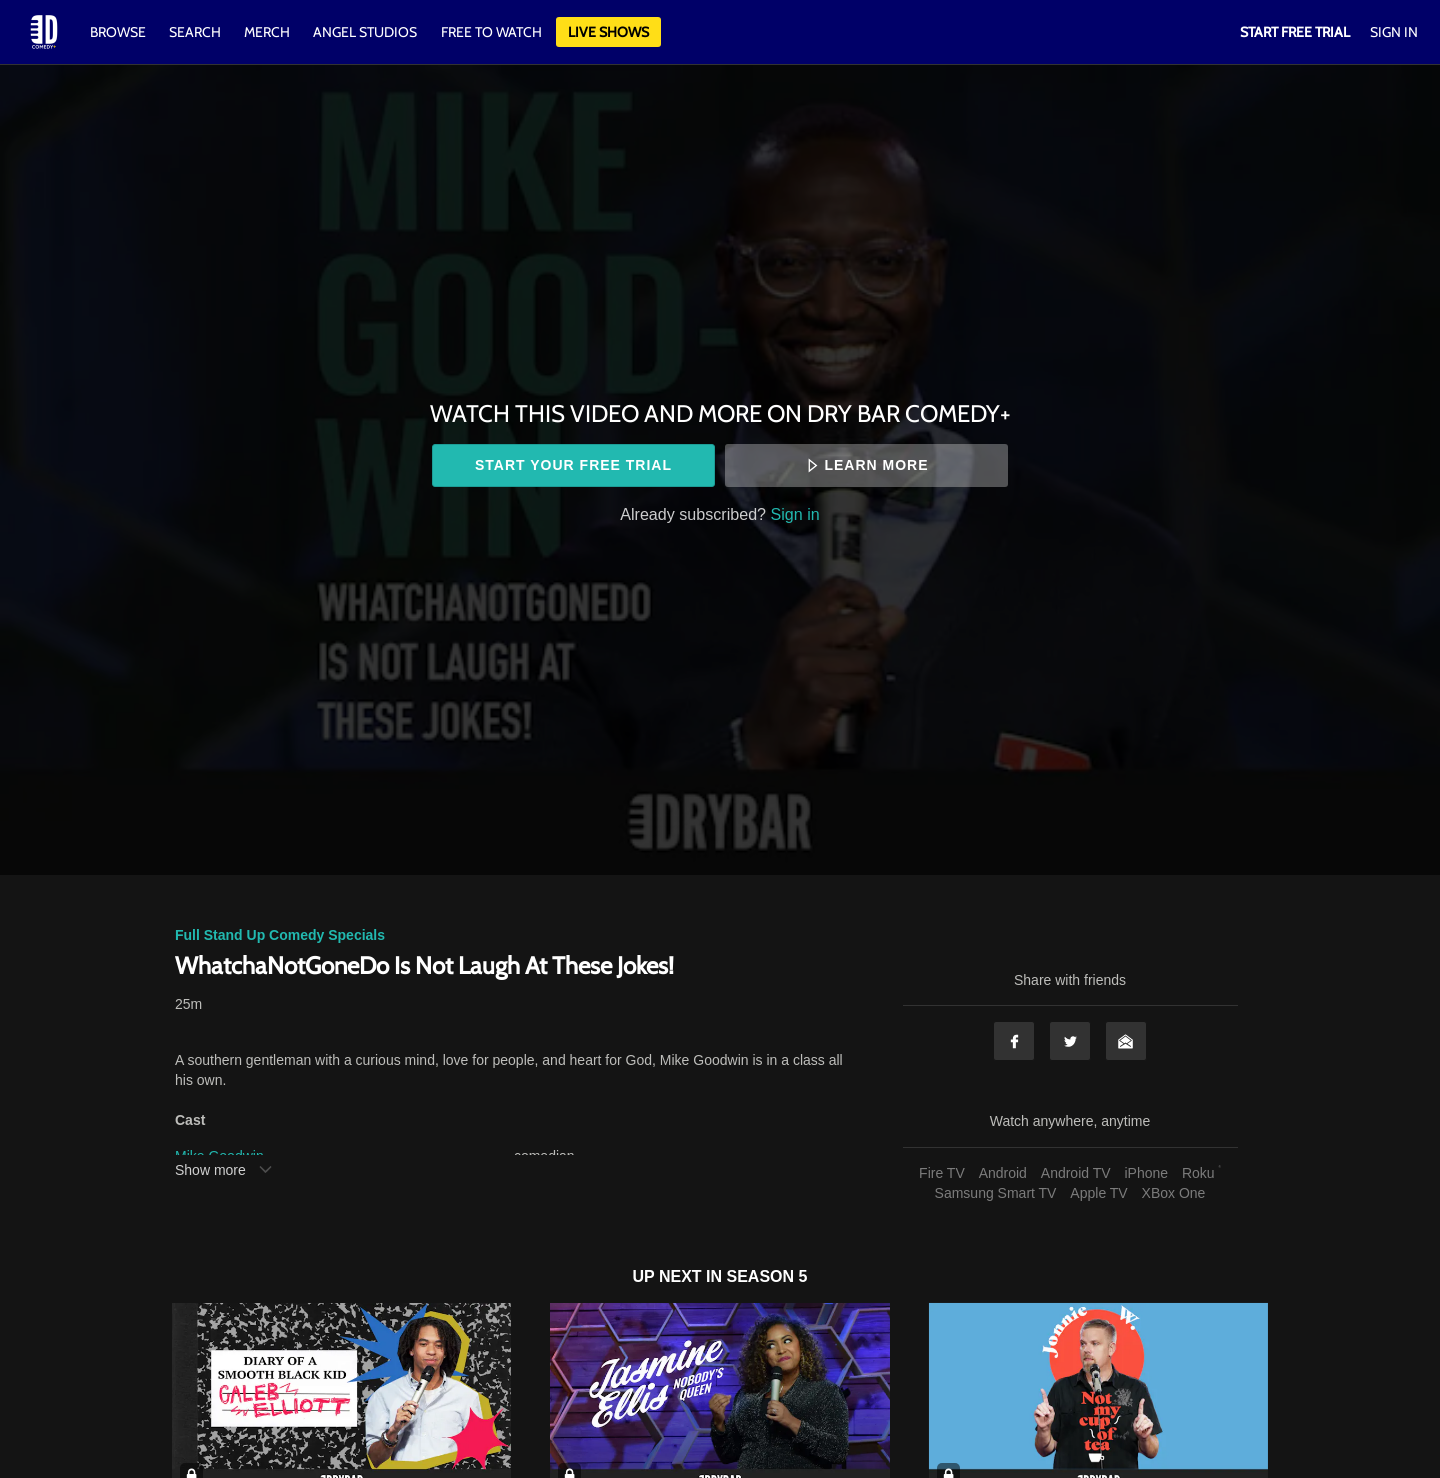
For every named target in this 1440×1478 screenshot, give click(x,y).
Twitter (1070, 1041)
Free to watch (491, 32)
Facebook (1014, 1041)
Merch (267, 32)
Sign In (1394, 32)
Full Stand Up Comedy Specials (280, 935)
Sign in (795, 514)
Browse (119, 32)
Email (1126, 1041)
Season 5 (767, 1276)
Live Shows (608, 32)
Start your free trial (573, 465)
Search (196, 32)
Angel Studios (365, 32)
